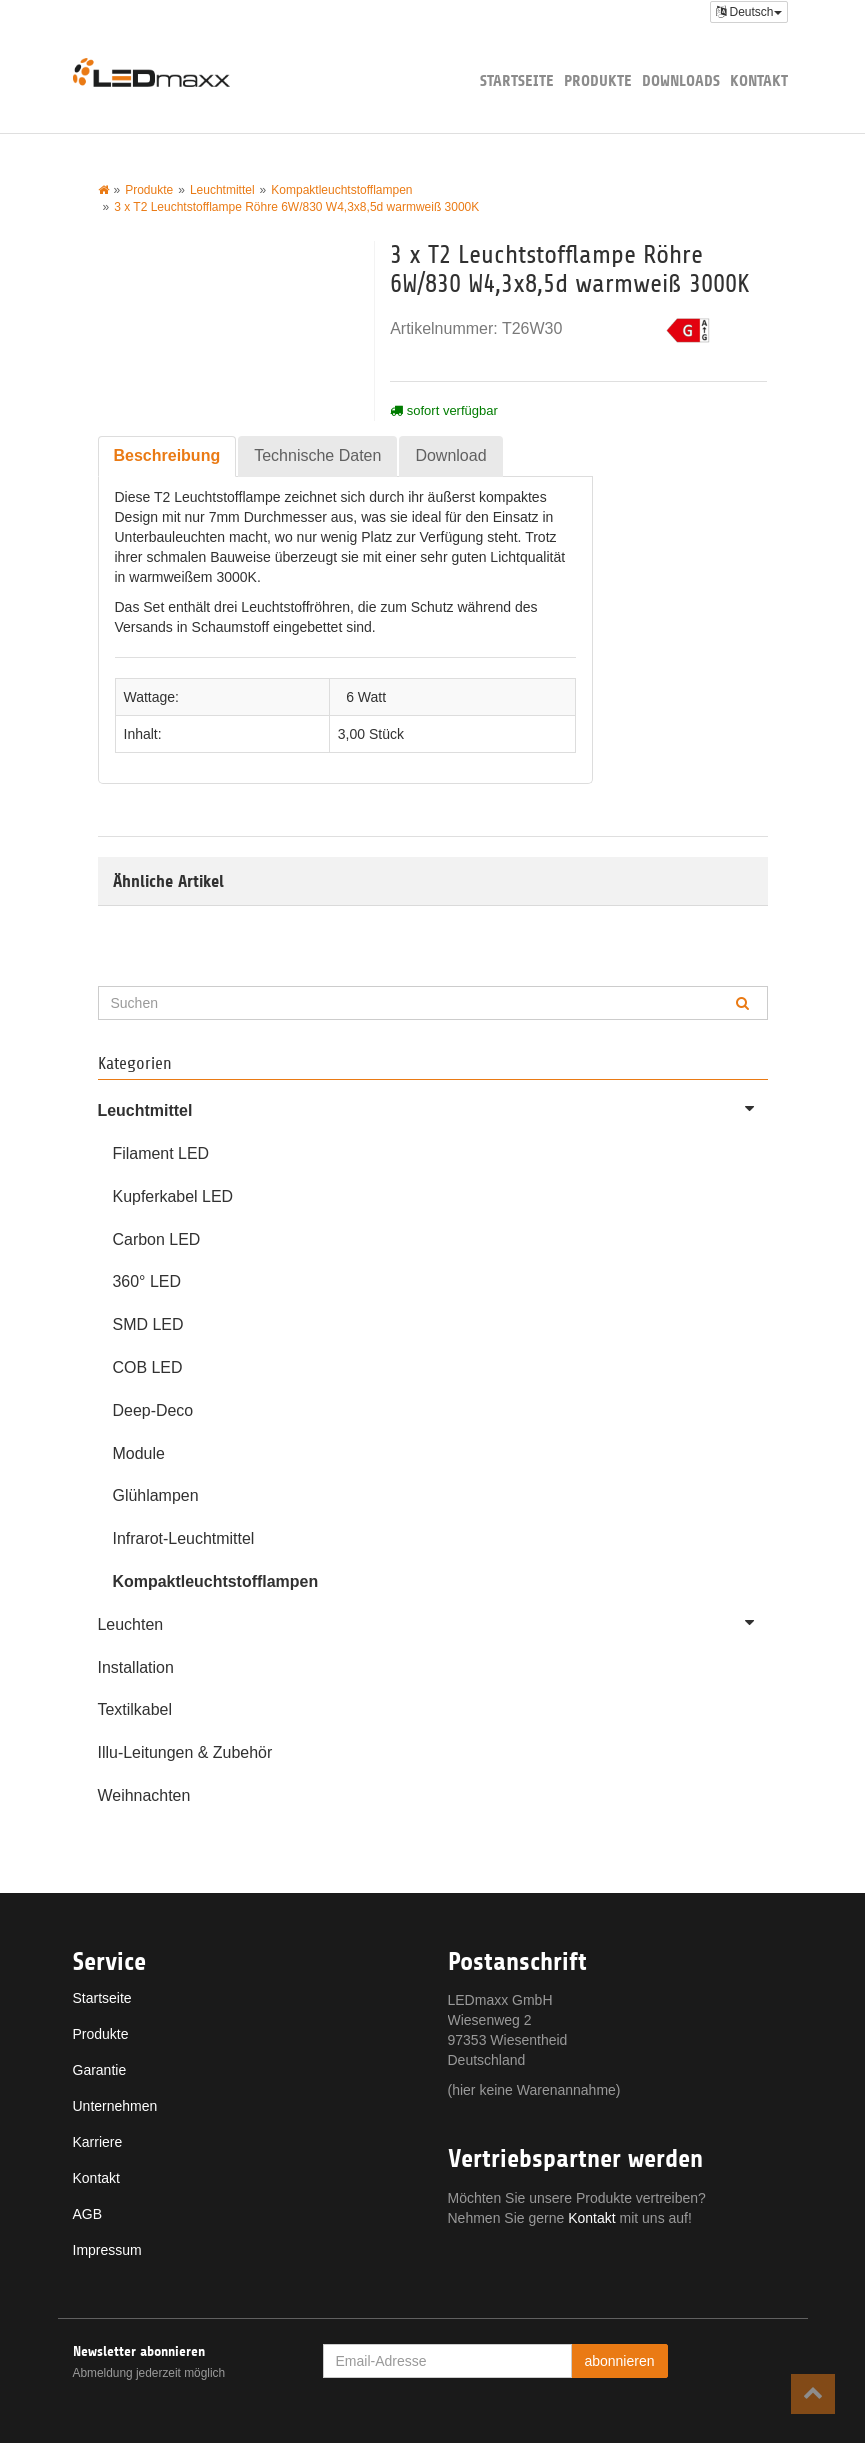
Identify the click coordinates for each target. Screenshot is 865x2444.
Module (139, 1453)
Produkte (598, 80)
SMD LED (148, 1324)
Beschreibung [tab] (167, 455)
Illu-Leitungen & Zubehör (185, 1753)
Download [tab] (450, 455)
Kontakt (759, 80)
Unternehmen (115, 2107)
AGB (88, 2215)
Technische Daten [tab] (317, 455)
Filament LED (161, 1153)
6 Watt (366, 697)
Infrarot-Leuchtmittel (184, 1539)
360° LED (147, 1281)
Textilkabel (135, 1710)
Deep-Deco (153, 1410)
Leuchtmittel (433, 1108)
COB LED (148, 1367)
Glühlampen (156, 1496)
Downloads (681, 80)
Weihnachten (144, 1796)
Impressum (107, 2251)
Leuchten (433, 1622)
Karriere (98, 2143)
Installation (136, 1667)
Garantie (100, 2071)
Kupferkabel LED (173, 1196)
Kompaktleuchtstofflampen (216, 1581)
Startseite (517, 80)
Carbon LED (157, 1239)
